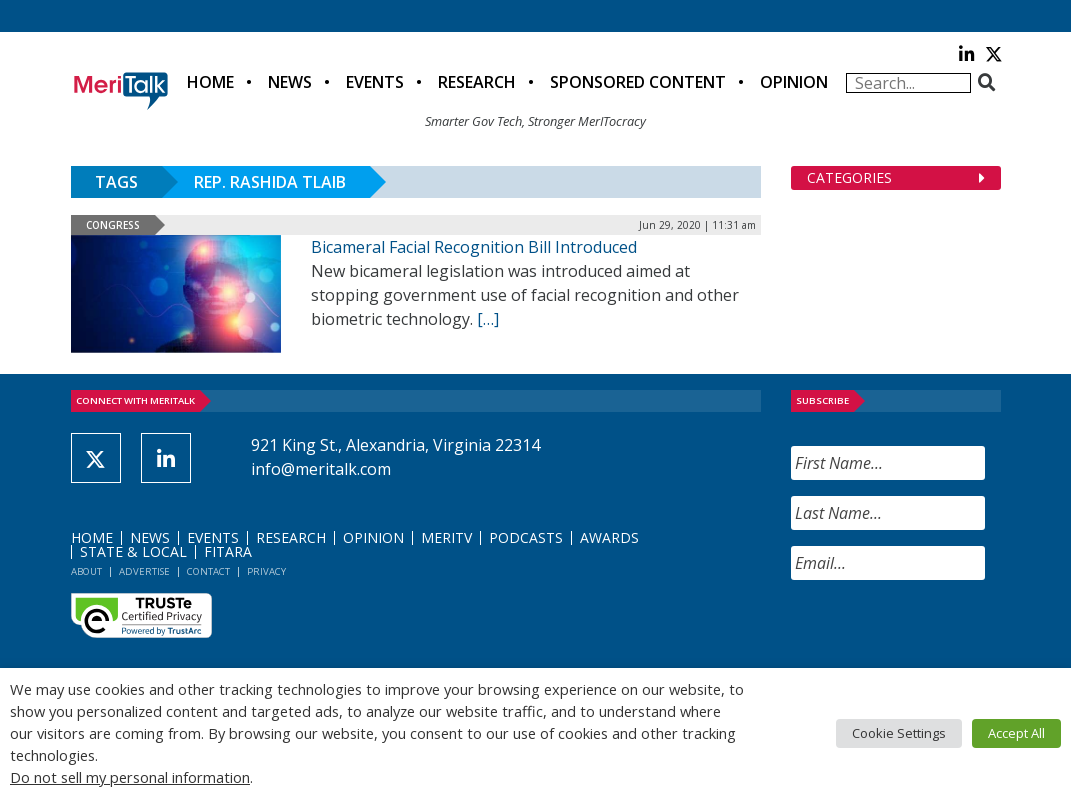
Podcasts (526, 537)
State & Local (133, 551)
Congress (113, 225)
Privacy (266, 571)
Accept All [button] (1016, 733)
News (290, 82)
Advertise (144, 571)
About (86, 571)
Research (477, 82)
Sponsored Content (638, 82)
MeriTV (446, 537)
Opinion (794, 82)
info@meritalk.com (321, 469)
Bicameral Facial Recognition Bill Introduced (474, 247)
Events (375, 82)
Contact (208, 571)
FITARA (228, 551)
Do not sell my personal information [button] (130, 777)
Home (210, 82)
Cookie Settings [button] (899, 733)
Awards (609, 537)
